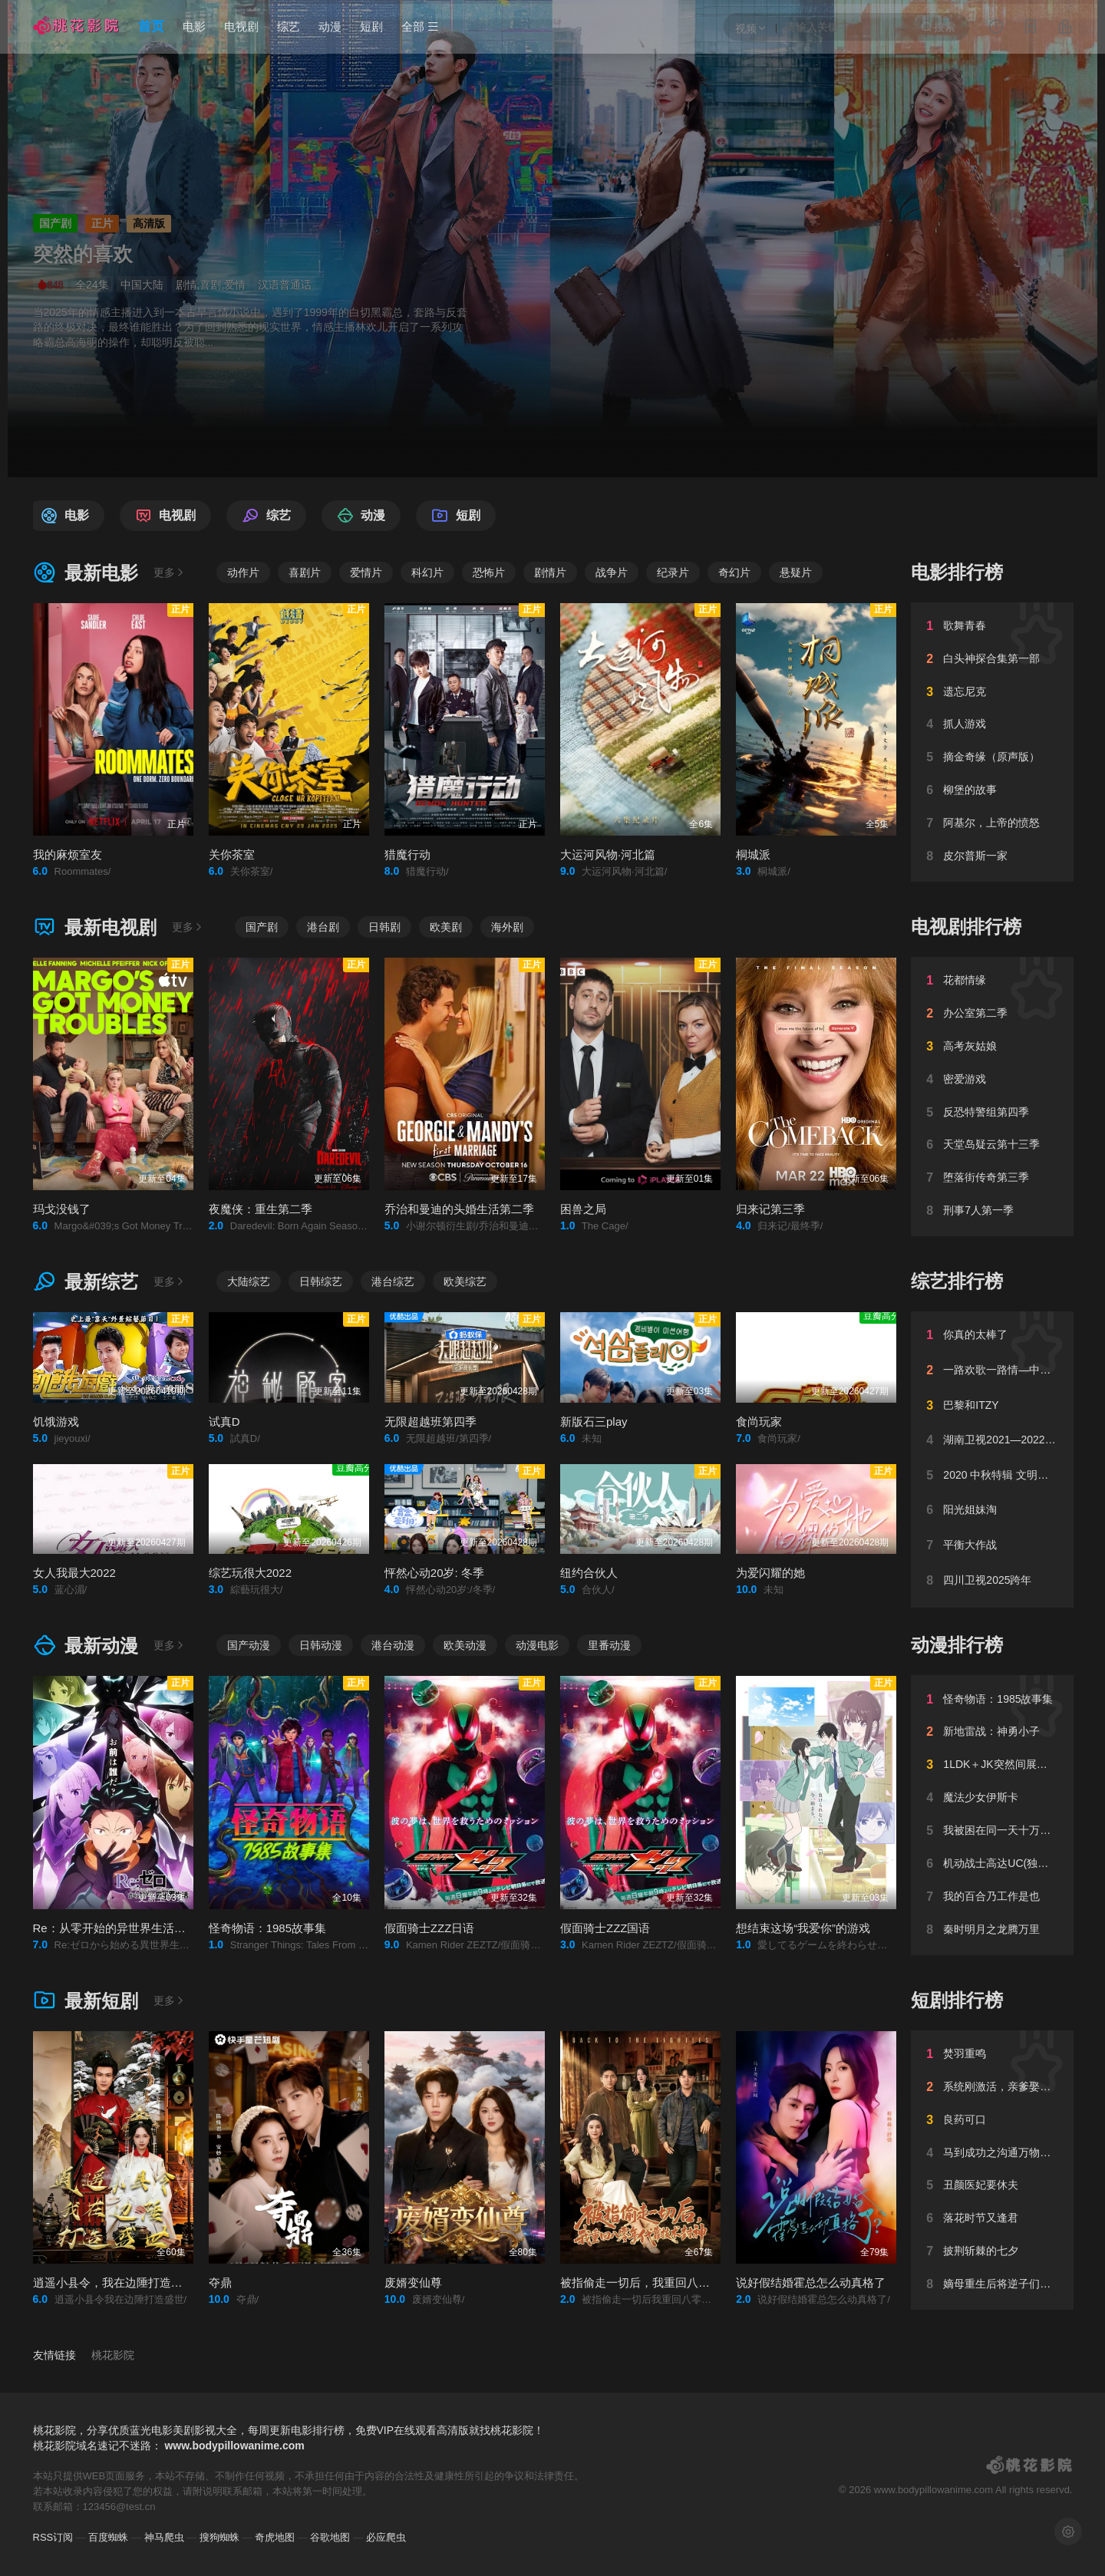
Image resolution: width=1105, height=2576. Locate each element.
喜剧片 (305, 572)
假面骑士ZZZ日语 (429, 1927)
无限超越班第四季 (430, 1421)
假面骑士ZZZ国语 (605, 1927)
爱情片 (366, 572)
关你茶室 (232, 854)
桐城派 (753, 854)
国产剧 (262, 927)
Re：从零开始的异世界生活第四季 (121, 1927)
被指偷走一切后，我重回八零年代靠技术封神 (675, 2282)
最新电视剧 (95, 927)
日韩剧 (384, 927)
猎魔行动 (407, 854)
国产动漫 (248, 1645)
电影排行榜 (957, 572)
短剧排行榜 (957, 2000)
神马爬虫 (164, 2537)
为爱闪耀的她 (770, 1572)
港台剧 (323, 927)
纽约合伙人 (589, 1572)
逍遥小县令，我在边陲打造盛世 (113, 2282)
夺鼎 (220, 2282)
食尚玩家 (759, 1421)
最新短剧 (86, 2001)
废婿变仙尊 (413, 2282)
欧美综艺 (465, 1281)
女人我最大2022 (74, 1572)
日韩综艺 (320, 1281)
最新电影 (86, 572)
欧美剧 (446, 927)
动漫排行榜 (957, 1644)
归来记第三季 (770, 1208)
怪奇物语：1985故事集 (267, 1927)
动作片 (243, 572)
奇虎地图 (275, 2537)
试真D (224, 1421)
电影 (194, 26)
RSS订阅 (53, 2537)
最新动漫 (86, 1645)
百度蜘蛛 (108, 2537)
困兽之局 (583, 1208)
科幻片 (427, 572)
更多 (169, 572)
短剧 (371, 26)
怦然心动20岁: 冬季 (434, 1572)
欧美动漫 (465, 1645)
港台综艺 (392, 1281)
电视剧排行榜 (966, 926)
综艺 (288, 26)
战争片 (611, 572)
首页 (151, 26)
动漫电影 (537, 1645)
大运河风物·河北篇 (607, 854)
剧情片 (550, 572)
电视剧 (241, 26)
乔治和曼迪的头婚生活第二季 (459, 1208)
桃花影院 (112, 2355)
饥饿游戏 (56, 1421)
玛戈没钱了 (62, 1208)
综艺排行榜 (957, 1281)
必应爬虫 (386, 2537)
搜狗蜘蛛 (219, 2537)
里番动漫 (609, 1645)
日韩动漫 (320, 1645)
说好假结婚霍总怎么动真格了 (811, 2282)
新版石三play (594, 1421)
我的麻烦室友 (67, 854)
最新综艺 (86, 1282)
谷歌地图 (330, 2537)
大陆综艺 (248, 1281)
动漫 (329, 26)
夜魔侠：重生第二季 (260, 1208)
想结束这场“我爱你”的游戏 (803, 1927)
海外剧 (507, 927)
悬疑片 (796, 572)
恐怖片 (489, 572)
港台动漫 (392, 1645)
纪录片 (673, 572)
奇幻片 (734, 572)
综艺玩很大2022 (250, 1572)
